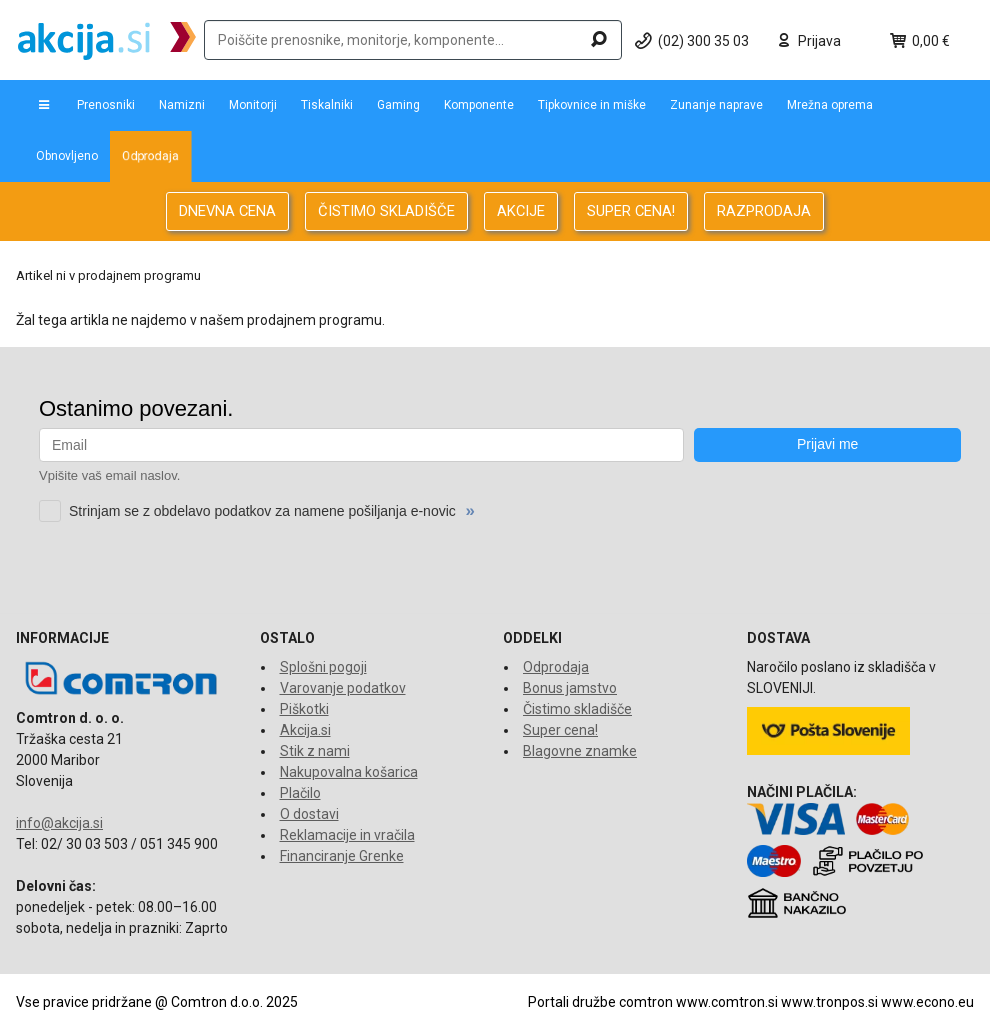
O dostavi (309, 814)
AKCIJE (521, 211)
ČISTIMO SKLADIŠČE (386, 211)
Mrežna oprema (830, 105)
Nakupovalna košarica (349, 772)
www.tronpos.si (829, 1002)
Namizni (182, 105)
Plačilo (300, 793)
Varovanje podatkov (343, 688)
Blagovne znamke (580, 751)
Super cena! (560, 730)
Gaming (398, 105)
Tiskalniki (327, 105)
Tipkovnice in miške (592, 105)
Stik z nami (315, 751)
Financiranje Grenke (342, 856)
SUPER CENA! (631, 211)
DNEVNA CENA (227, 211)
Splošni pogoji (323, 667)
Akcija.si (305, 730)
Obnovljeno (67, 156)
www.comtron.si (727, 1002)
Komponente (479, 105)
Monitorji (253, 105)
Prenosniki (106, 105)
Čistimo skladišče (577, 709)
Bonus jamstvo (570, 688)
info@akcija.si (59, 823)
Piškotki (304, 709)
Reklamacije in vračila (347, 835)
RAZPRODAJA (764, 211)
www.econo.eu (927, 1002)
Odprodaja (150, 156)
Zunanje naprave (716, 105)
